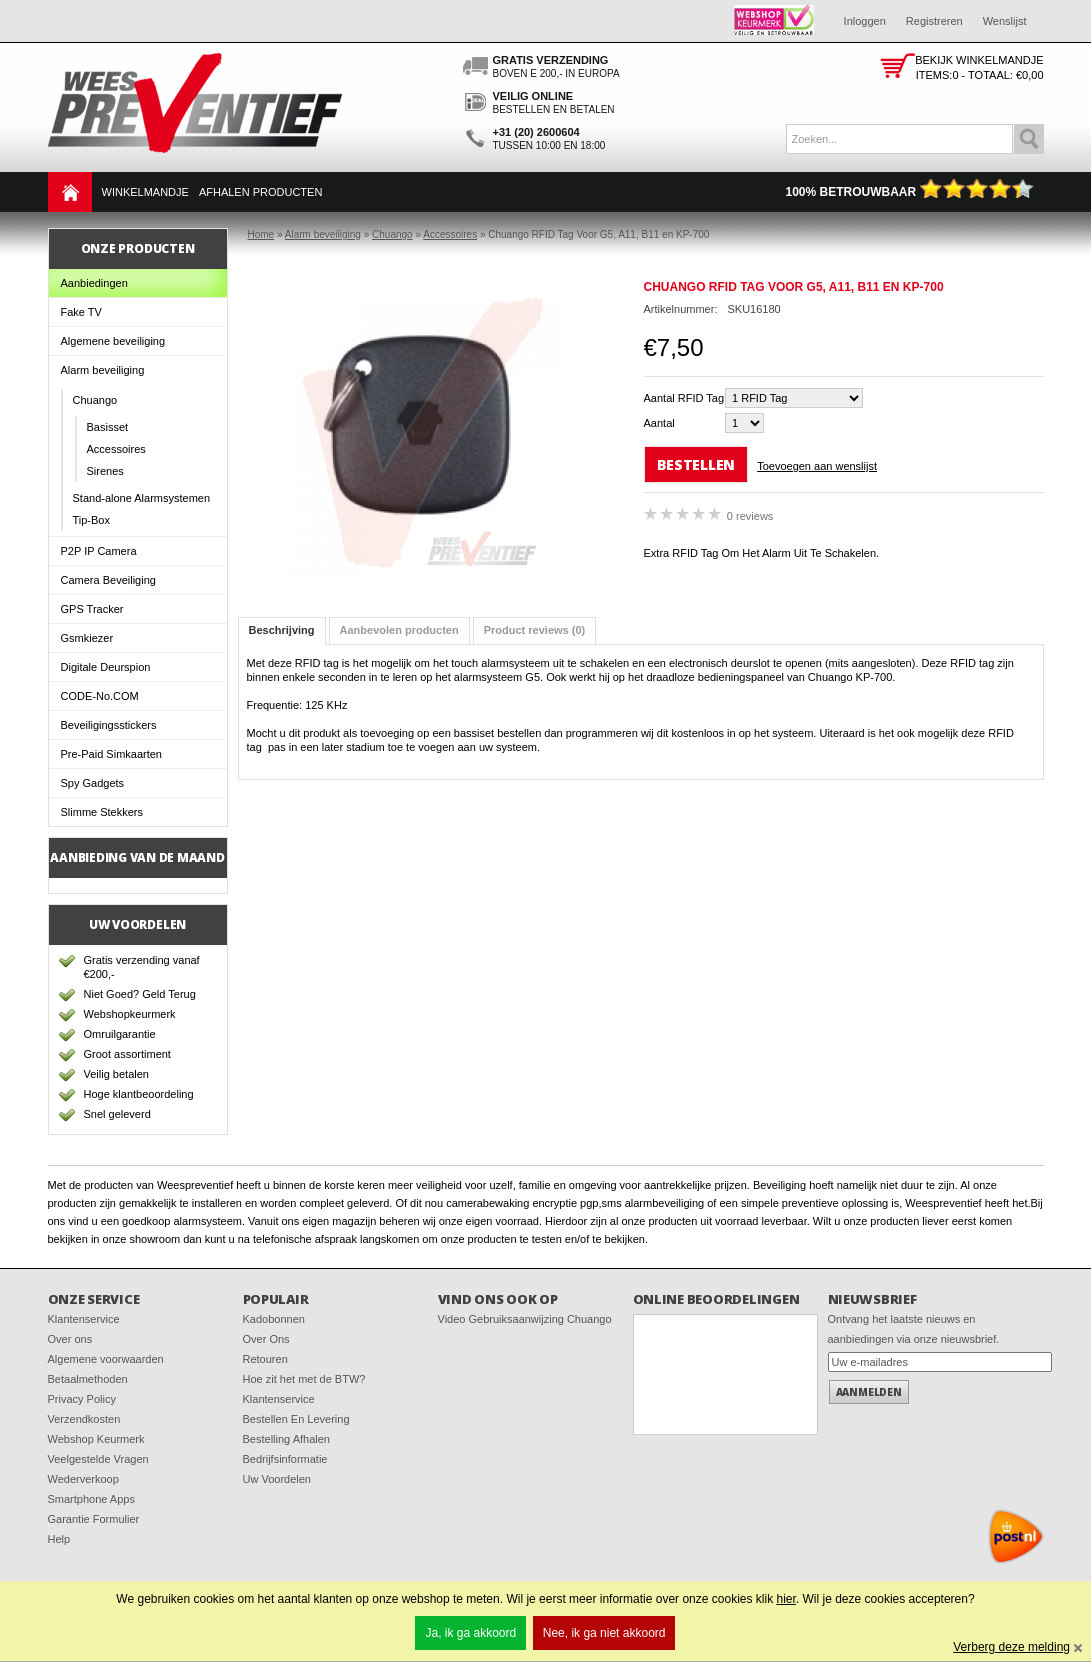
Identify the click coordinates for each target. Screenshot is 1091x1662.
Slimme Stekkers (102, 812)
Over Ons (266, 1339)
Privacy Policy (82, 1399)
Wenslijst (1005, 21)
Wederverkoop (83, 1479)
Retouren (265, 1359)
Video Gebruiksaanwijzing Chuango (525, 1319)
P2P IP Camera (99, 551)
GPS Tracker (92, 609)
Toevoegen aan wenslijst (817, 466)
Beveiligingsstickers (109, 725)
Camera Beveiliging (108, 580)
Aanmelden (869, 1392)
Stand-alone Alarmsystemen (142, 498)
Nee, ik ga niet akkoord (604, 1633)
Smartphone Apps (91, 1499)
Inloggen (865, 21)
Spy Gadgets (93, 783)
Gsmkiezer (87, 638)
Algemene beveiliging (113, 341)
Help (59, 1539)
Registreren (934, 21)
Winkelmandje (145, 192)
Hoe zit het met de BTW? (304, 1379)
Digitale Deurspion (106, 667)
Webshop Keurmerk (96, 1439)
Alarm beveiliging (103, 370)
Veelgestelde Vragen (98, 1459)
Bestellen (696, 464)
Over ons (70, 1339)
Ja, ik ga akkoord (470, 1633)
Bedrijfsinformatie (285, 1459)
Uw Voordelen (277, 1479)
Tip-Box (92, 520)
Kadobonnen (274, 1319)
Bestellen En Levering (296, 1419)
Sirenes (105, 471)
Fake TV (81, 312)
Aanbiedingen (94, 283)
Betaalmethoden (88, 1379)
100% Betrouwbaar (909, 192)
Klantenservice (84, 1319)
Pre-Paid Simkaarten (112, 754)
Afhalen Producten (260, 192)
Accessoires (116, 449)
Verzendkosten (84, 1419)
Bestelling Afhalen (286, 1439)
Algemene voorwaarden (106, 1359)
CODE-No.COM (100, 696)
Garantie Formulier (94, 1519)
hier (785, 1599)
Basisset (108, 427)
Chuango (95, 400)
